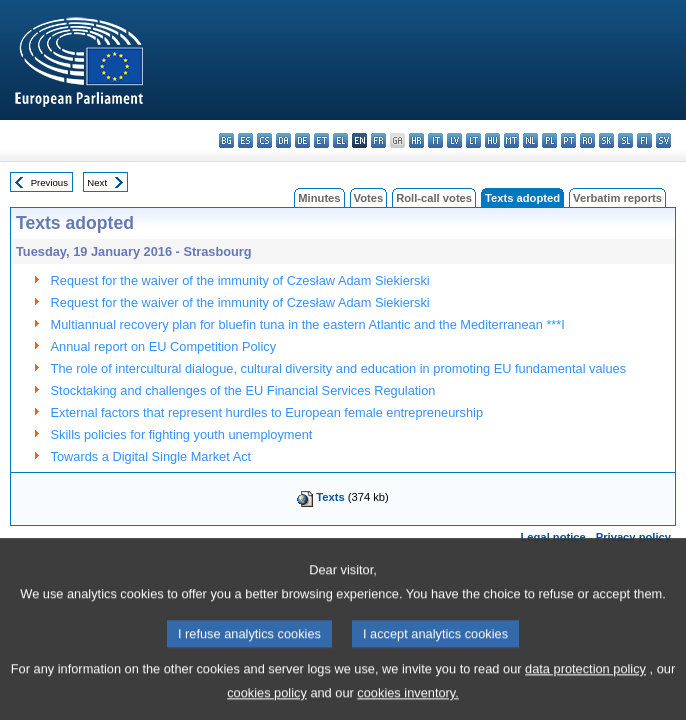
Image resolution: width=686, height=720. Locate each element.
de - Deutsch (302, 140)
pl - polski (549, 140)
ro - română (587, 140)
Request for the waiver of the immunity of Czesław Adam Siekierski (240, 280)
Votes (369, 198)
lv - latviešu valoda (454, 140)
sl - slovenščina (625, 140)
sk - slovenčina (606, 140)
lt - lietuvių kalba (473, 140)
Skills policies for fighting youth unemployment (182, 434)
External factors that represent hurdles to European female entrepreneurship (267, 412)
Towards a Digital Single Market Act (151, 456)
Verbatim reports (617, 198)
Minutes (319, 198)
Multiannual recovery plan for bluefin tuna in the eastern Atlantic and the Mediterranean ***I (308, 324)
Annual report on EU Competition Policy (163, 346)
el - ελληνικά (340, 140)
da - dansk (283, 140)
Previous (49, 182)
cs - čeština (264, 140)
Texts (330, 497)
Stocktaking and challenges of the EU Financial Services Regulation (243, 390)
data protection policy (585, 681)
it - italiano (435, 140)
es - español (245, 140)
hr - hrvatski (416, 140)
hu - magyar (492, 140)
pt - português (568, 140)
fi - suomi (644, 140)
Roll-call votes (434, 198)
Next (97, 182)
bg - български (226, 140)
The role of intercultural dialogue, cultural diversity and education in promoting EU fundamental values (338, 368)
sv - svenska (663, 140)
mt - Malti (511, 140)
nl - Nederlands (530, 140)
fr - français (378, 140)
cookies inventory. (407, 705)
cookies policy (267, 705)
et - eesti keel (321, 140)
